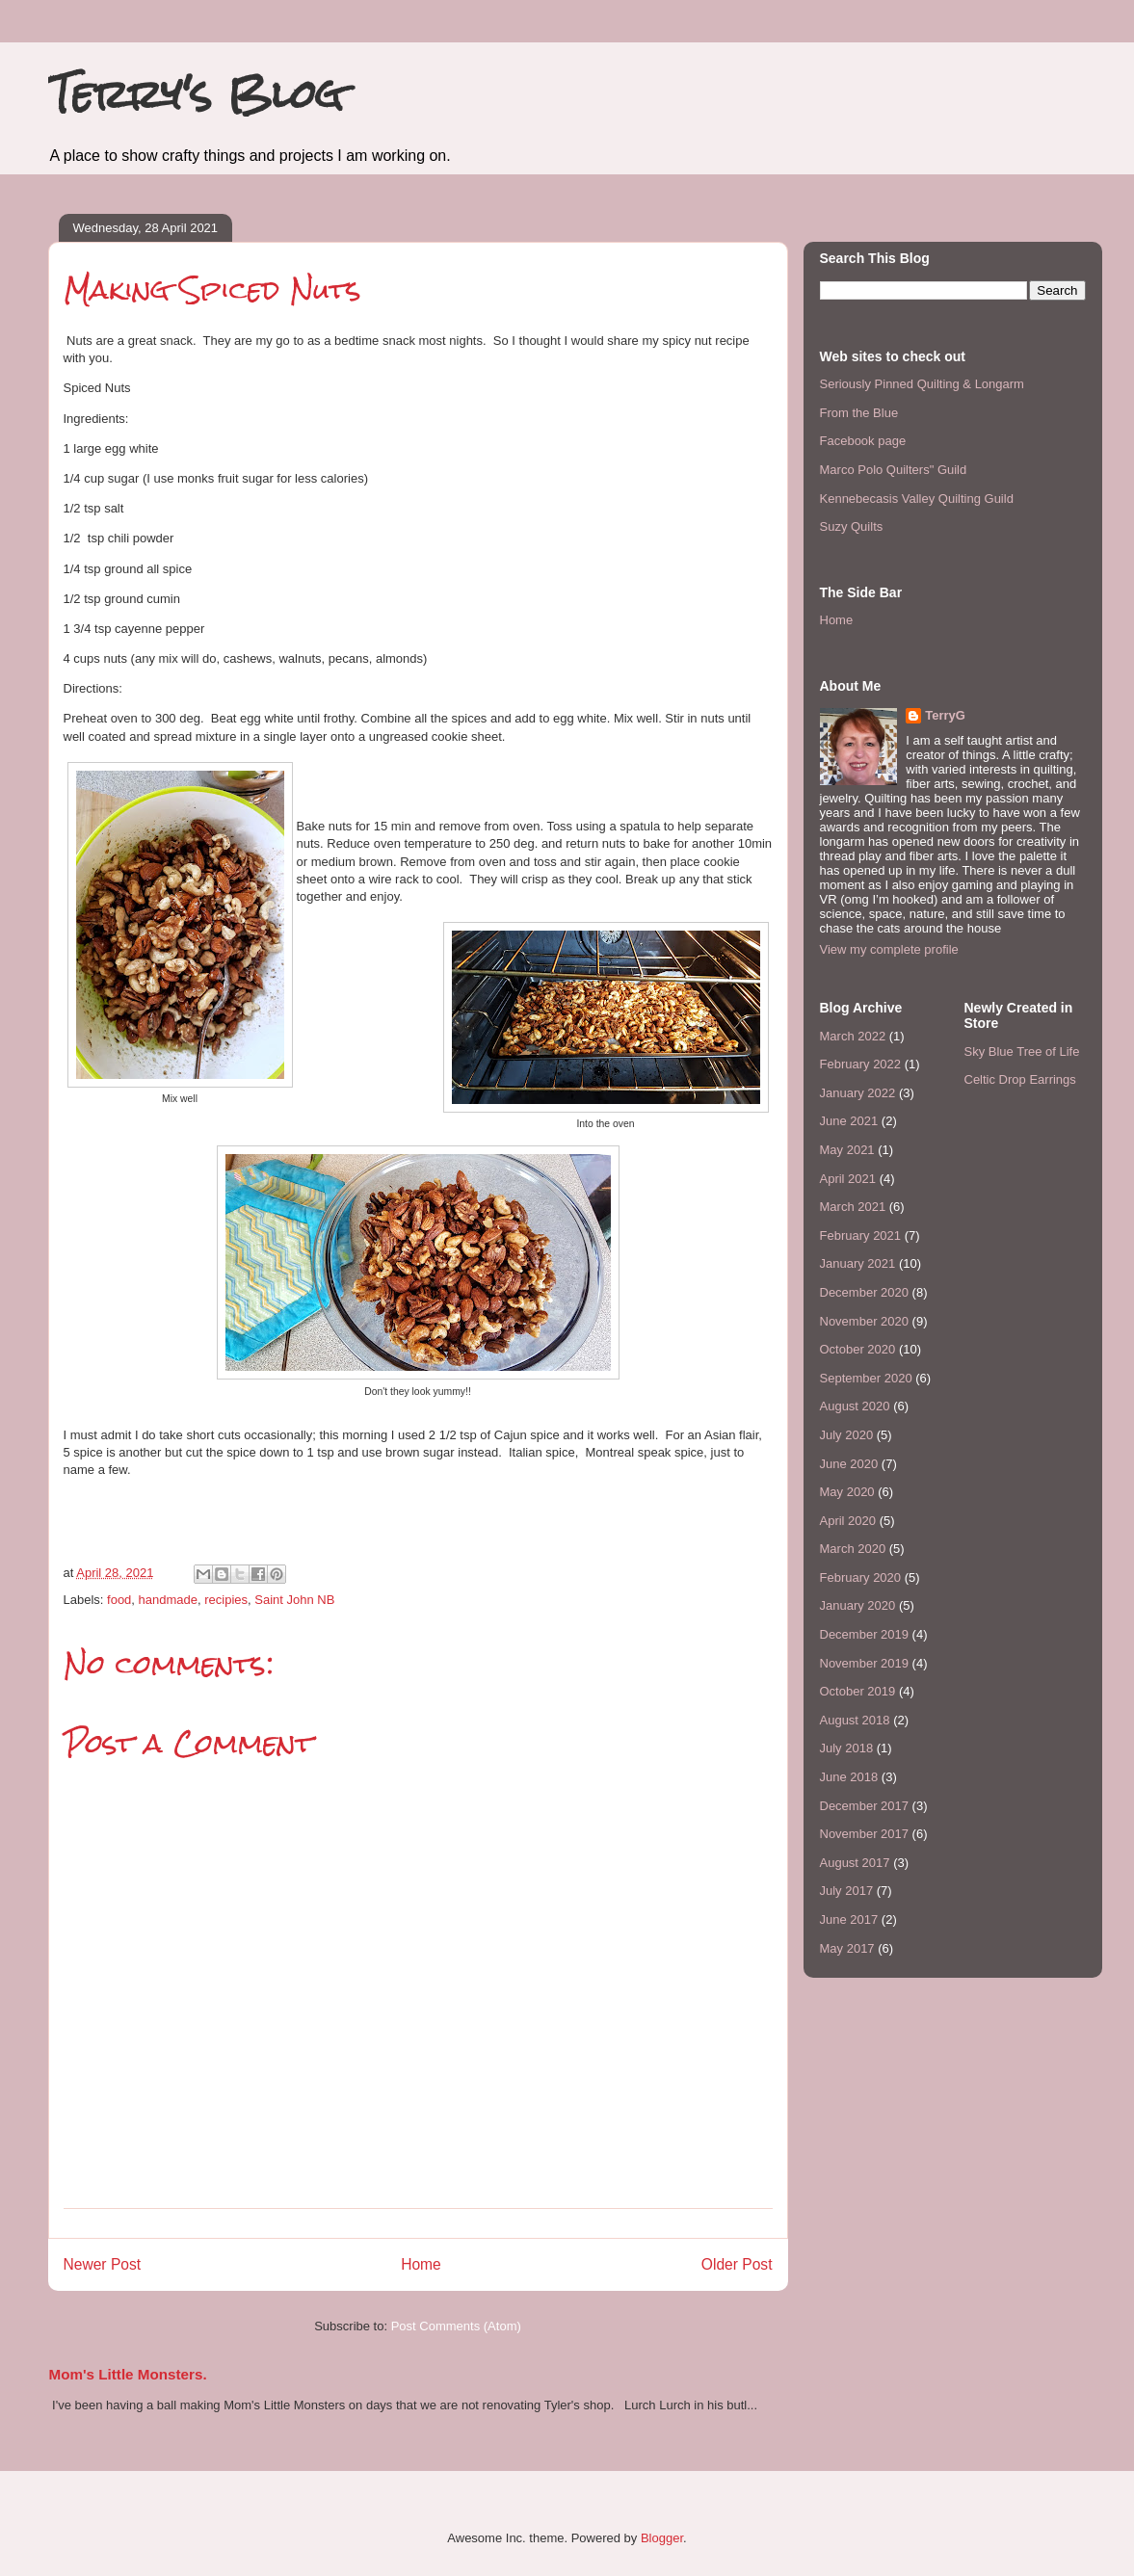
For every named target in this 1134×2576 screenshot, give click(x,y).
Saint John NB (294, 1599)
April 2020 (848, 1520)
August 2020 (855, 1406)
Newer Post (103, 2264)
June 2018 (849, 1777)
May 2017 (847, 1948)
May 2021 (847, 1150)
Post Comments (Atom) (456, 2326)
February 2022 (861, 1064)
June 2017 (849, 1919)
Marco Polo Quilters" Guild (893, 469)
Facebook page (863, 441)
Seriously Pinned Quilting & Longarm (922, 384)
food (119, 1599)
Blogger (662, 2538)
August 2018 (855, 1720)
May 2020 (847, 1492)
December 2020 (865, 1292)
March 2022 (853, 1036)
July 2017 (847, 1890)
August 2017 (855, 1862)
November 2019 (865, 1663)
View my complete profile (889, 949)
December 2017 (865, 1806)
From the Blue (859, 413)
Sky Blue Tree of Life (1022, 1051)
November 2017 (865, 1834)
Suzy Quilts (851, 526)
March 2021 (853, 1206)
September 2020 (866, 1378)
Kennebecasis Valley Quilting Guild (917, 498)
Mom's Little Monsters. (128, 2374)
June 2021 (849, 1121)
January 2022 (858, 1093)
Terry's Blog (195, 94)
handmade (168, 1599)
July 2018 (847, 1748)
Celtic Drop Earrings (1020, 1079)
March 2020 (853, 1548)
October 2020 (858, 1349)
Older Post (737, 2264)
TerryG (945, 715)
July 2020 (847, 1435)
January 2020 (858, 1605)
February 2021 (861, 1235)
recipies (226, 1599)
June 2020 (849, 1464)
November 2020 (865, 1321)
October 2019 (858, 1691)
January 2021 (858, 1263)
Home (421, 2264)
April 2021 (848, 1178)
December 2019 (865, 1634)
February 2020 (861, 1577)
